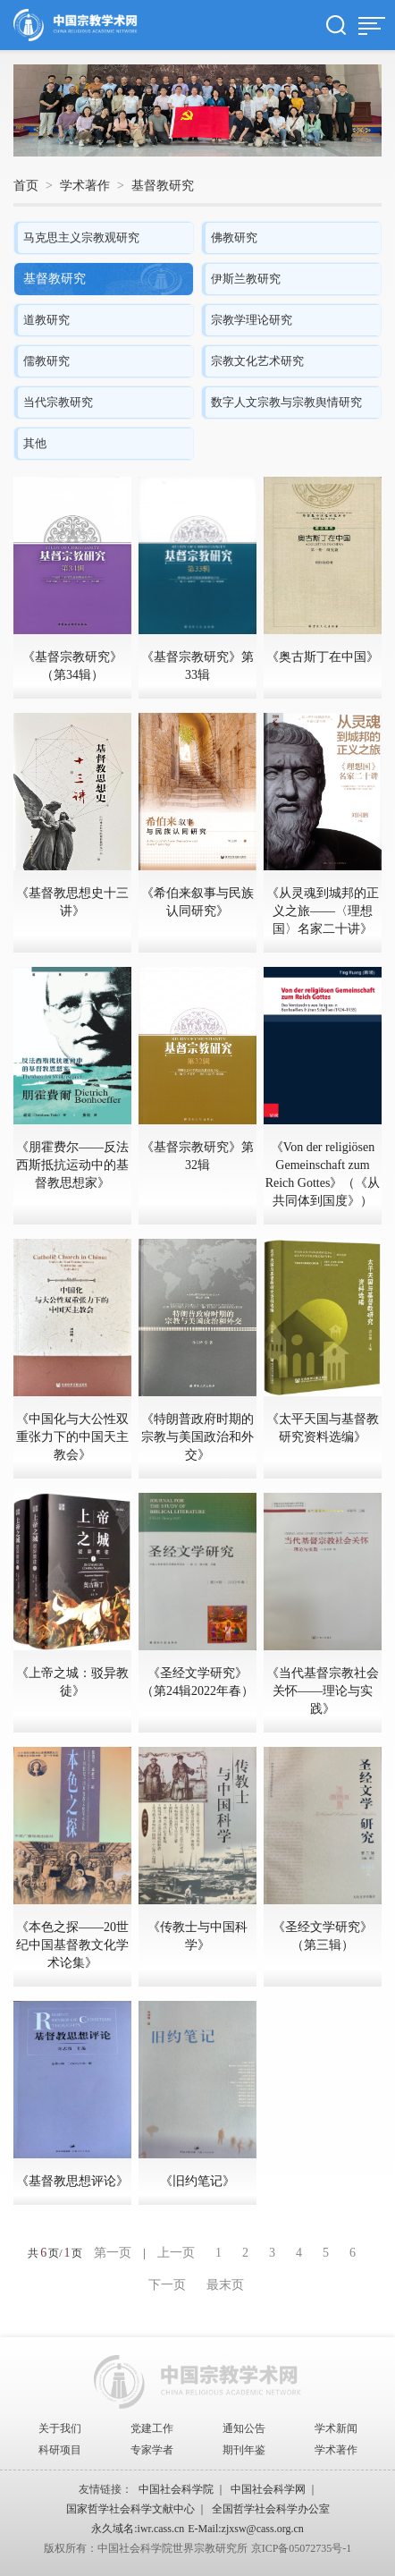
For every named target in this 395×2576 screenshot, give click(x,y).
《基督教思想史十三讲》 (72, 902)
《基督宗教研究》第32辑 (197, 1156)
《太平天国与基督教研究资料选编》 (322, 1428)
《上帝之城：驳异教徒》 (72, 1682)
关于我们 (59, 2428)
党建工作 (151, 2428)
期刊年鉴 (244, 2450)
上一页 (176, 2252)
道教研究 (46, 319)
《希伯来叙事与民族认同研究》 (197, 902)
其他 (34, 443)
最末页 (225, 2285)
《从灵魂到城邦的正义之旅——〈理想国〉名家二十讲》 (322, 911)
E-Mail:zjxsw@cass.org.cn (245, 2528)
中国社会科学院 (176, 2489)
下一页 (167, 2285)
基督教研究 (162, 185)
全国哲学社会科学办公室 (271, 2509)
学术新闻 (336, 2428)
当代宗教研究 (58, 402)
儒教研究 (46, 361)
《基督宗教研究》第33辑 (197, 666)
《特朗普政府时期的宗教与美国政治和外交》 (197, 1437)
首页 (25, 185)
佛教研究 (234, 237)
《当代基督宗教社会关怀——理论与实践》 (322, 1691)
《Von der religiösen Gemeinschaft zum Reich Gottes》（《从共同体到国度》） (323, 1174)
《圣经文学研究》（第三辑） (323, 1936)
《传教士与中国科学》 (197, 1936)
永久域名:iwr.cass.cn (137, 2528)
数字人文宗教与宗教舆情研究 (286, 402)
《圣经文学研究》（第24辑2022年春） (197, 1682)
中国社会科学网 (268, 2489)
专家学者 (151, 2450)
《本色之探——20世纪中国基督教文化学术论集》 (72, 1945)
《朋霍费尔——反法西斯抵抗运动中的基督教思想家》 (72, 1165)
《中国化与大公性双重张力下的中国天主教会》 (72, 1437)
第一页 (112, 2252)
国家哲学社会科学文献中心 (130, 2509)
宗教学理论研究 (251, 319)
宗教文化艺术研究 (257, 361)
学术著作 (85, 185)
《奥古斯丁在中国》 (322, 657)
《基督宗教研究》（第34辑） (72, 666)
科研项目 (59, 2450)
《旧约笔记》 (197, 2181)
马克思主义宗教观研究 (81, 237)
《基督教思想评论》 (72, 2181)
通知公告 (244, 2428)
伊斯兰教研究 (246, 278)
